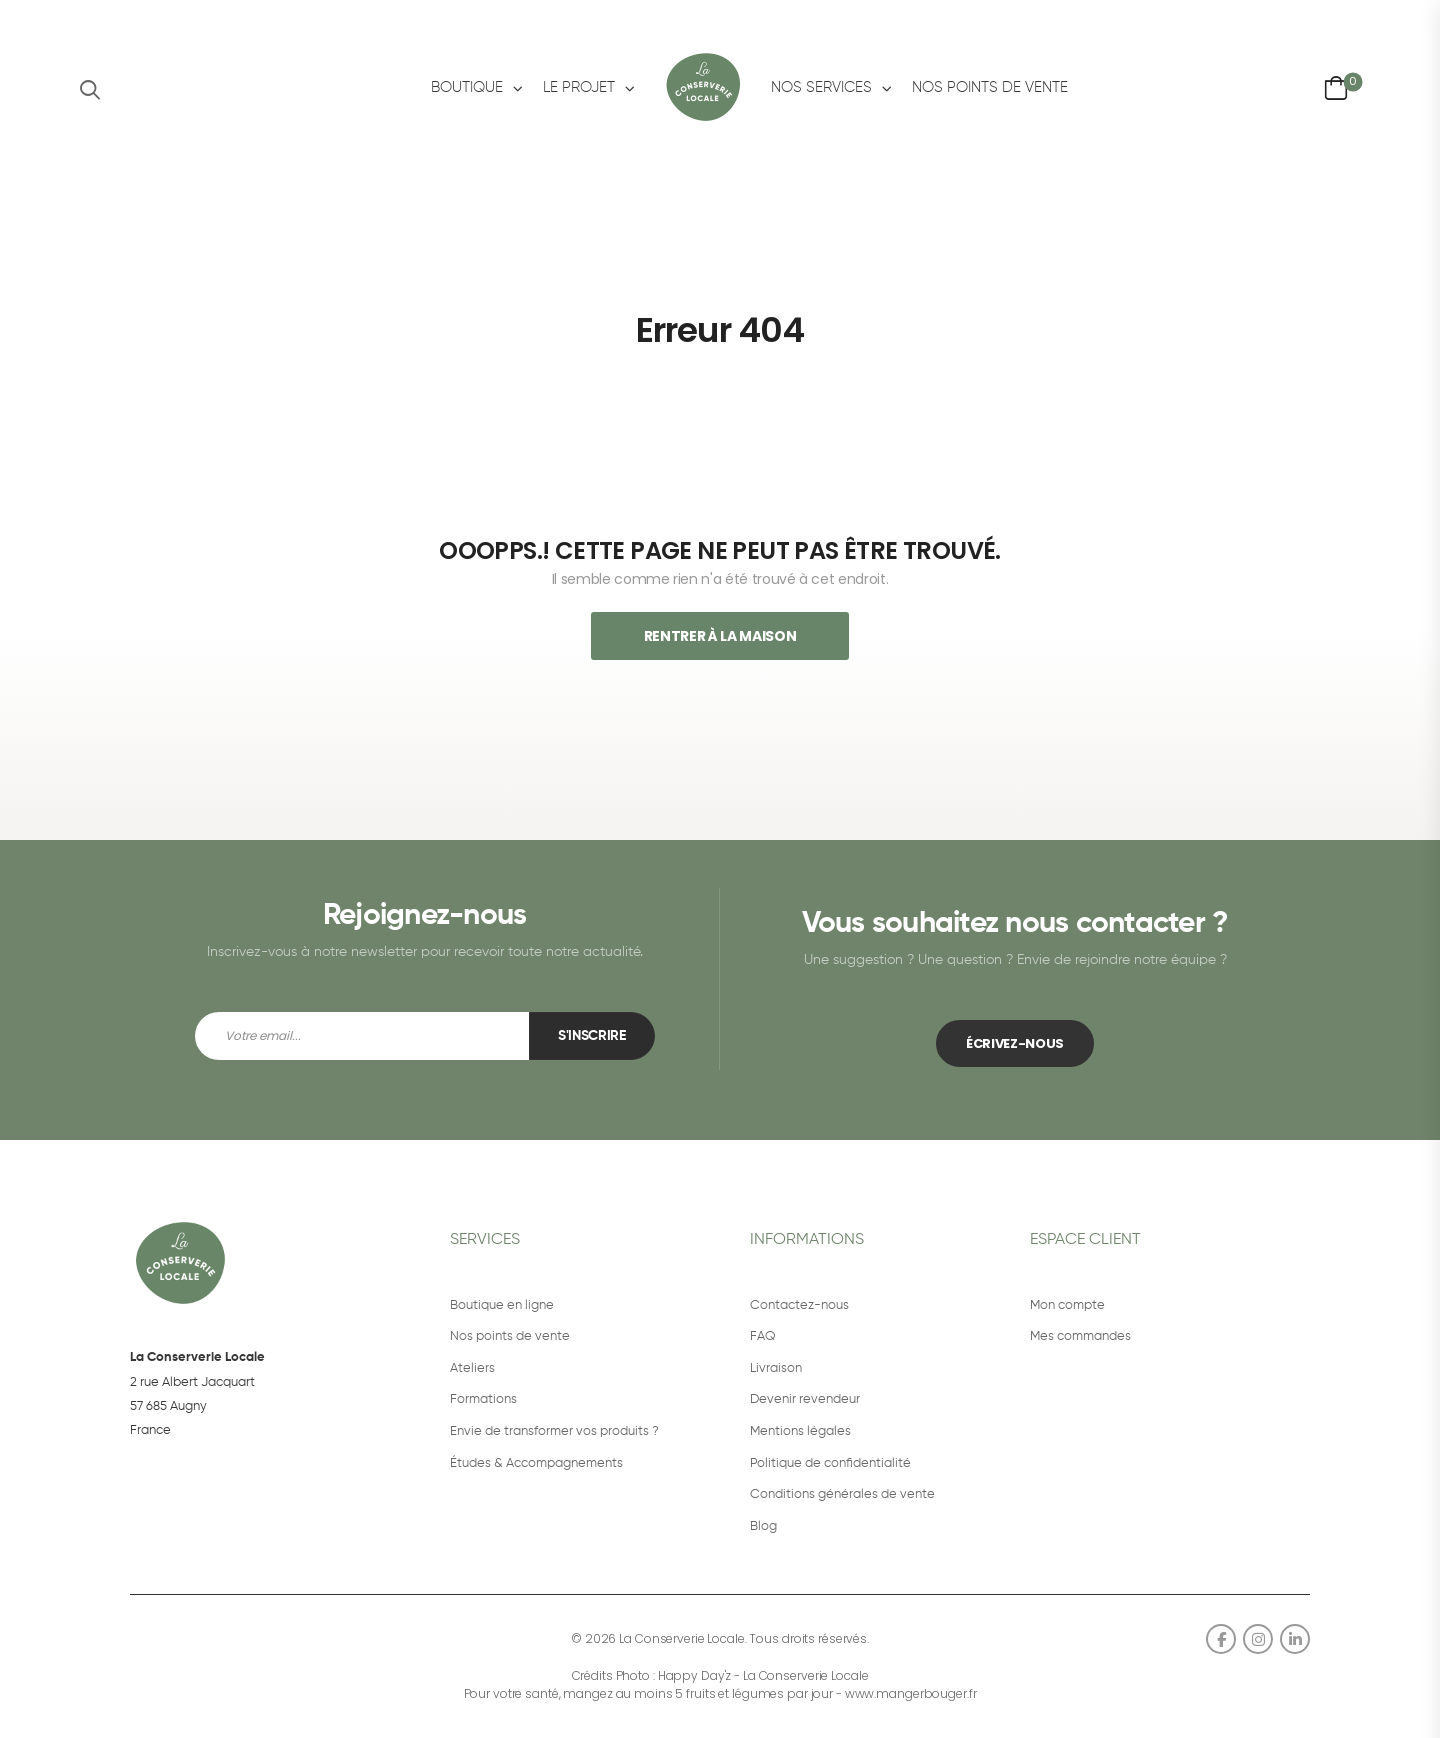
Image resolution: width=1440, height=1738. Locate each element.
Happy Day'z (695, 1675)
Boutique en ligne (502, 1305)
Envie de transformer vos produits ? (554, 1431)
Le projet (579, 87)
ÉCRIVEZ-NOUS (1015, 1043)
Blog (763, 1526)
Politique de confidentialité (830, 1463)
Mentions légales (800, 1431)
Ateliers (472, 1368)
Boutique (467, 87)
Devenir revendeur (805, 1399)
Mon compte (1067, 1305)
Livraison (776, 1368)
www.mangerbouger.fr (911, 1693)
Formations (483, 1399)
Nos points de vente (990, 87)
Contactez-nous (799, 1305)
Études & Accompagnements (536, 1463)
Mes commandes (1080, 1336)
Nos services (821, 87)
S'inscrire (592, 1036)
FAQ (763, 1336)
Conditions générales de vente (842, 1494)
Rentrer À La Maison (720, 636)
